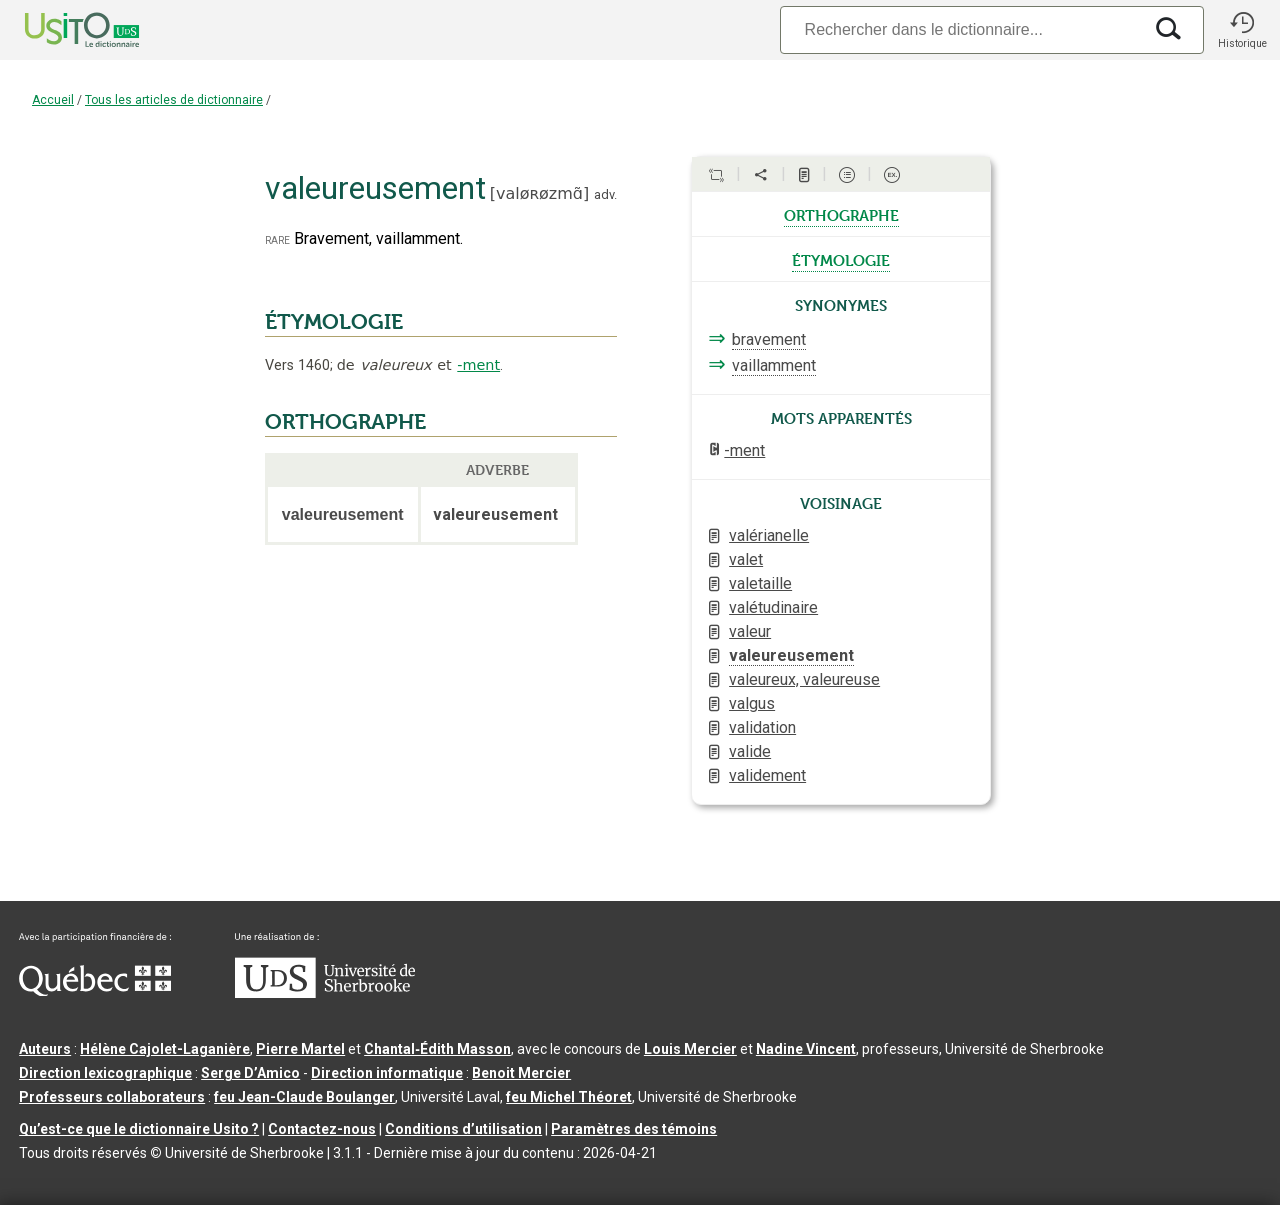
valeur (750, 631)
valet (746, 559)
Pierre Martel (300, 1049)
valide (750, 751)
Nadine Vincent (806, 1049)
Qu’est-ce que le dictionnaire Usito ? (139, 1129)
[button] (1242, 30)
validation (762, 727)
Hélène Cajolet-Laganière (165, 1049)
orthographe (841, 214)
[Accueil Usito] (60, 30)
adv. (605, 194)
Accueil (53, 100)
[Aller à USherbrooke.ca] (325, 993)
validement (767, 775)
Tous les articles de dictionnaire (174, 100)
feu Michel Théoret (569, 1097)
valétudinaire (773, 607)
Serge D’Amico (250, 1073)
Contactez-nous (322, 1129)
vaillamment (774, 365)
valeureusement (791, 655)
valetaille (760, 583)
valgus (752, 703)
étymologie (841, 259)
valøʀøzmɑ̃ (539, 193)
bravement (769, 339)
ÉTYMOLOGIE (334, 322)
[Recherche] (961, 29)
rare (277, 239)
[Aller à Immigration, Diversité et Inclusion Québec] (95, 991)
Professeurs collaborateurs (112, 1097)
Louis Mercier (690, 1049)
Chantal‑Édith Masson (437, 1049)
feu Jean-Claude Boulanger (304, 1097)
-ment (478, 365)
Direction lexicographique (105, 1073)
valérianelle (769, 535)
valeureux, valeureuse (804, 679)
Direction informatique (387, 1073)
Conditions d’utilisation (463, 1129)
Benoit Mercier (521, 1073)
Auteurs (45, 1049)
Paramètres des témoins (634, 1129)
